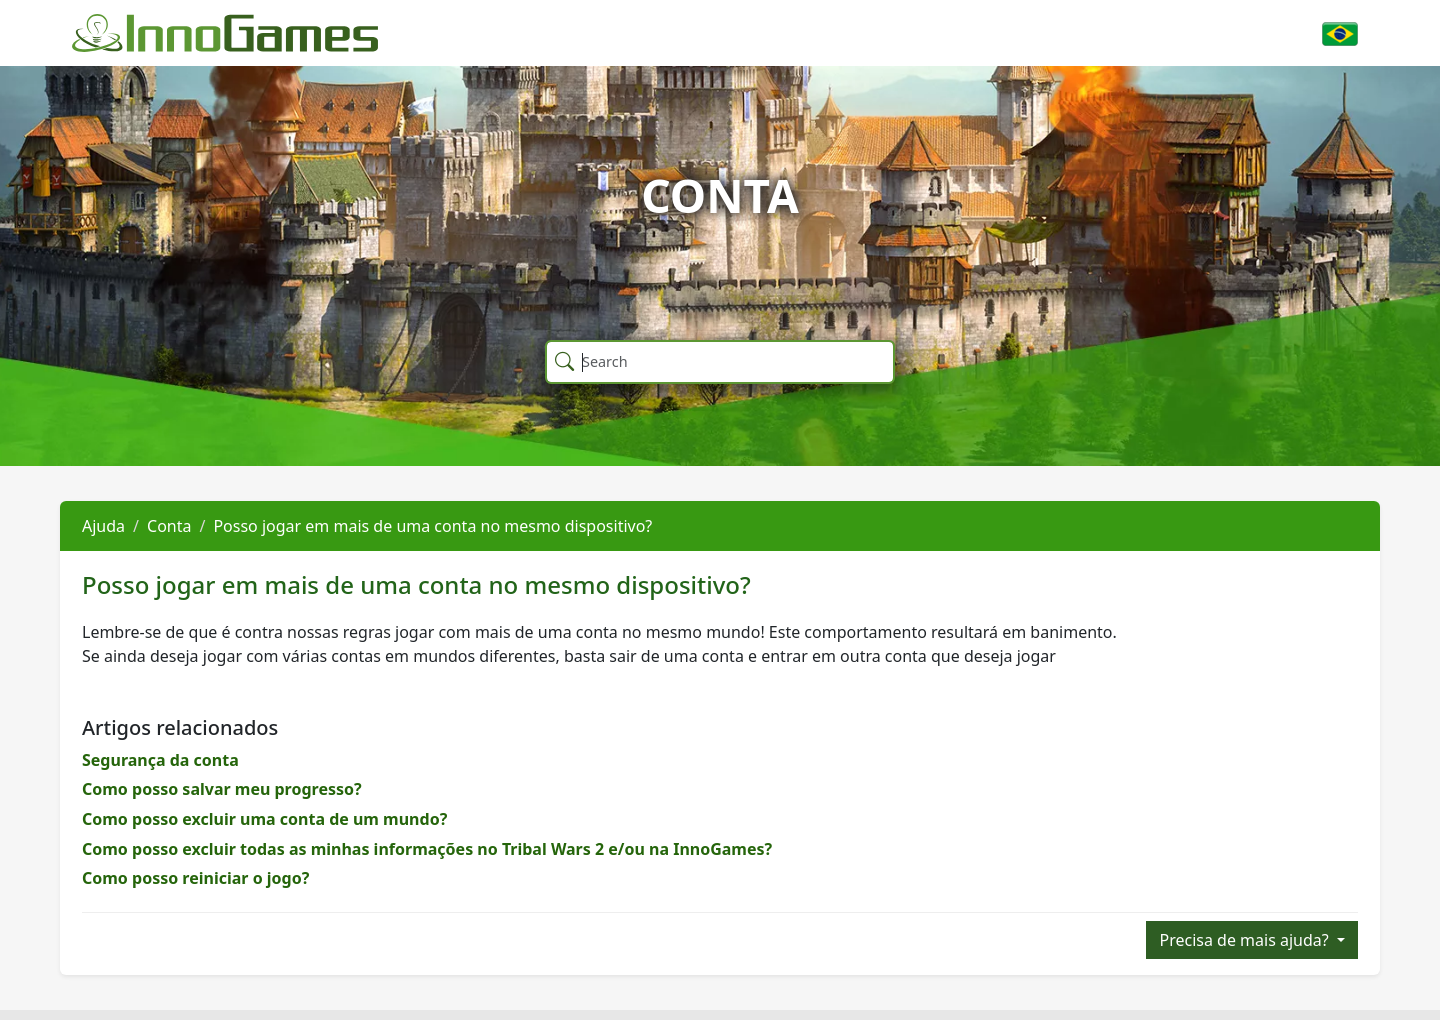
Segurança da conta (160, 760)
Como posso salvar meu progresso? (222, 789)
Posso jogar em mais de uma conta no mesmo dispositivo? (432, 526)
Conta (169, 526)
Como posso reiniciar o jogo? (195, 878)
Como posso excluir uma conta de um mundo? (264, 819)
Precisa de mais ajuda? (1245, 940)
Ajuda (103, 526)
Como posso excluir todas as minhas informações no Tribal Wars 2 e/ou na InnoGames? (427, 849)
